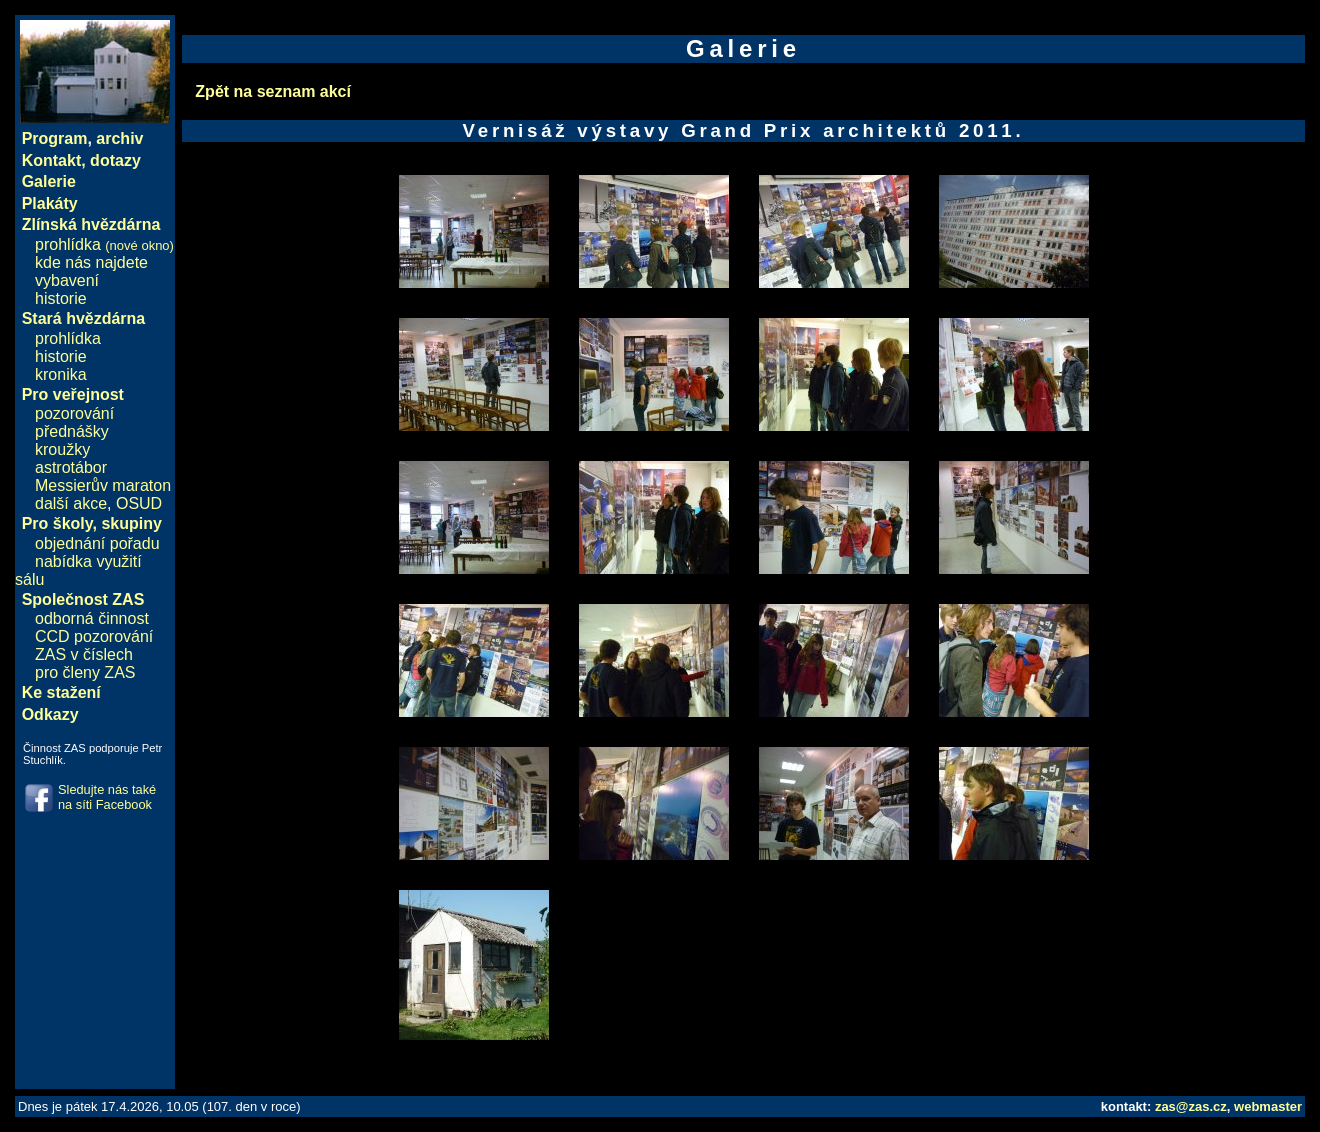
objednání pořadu (97, 543)
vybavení (67, 280)
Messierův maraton (103, 485)
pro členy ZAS (85, 672)
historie (61, 298)
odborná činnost (92, 618)
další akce (71, 503)
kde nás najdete (91, 262)
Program (55, 138)
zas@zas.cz (1191, 1106)
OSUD (139, 503)
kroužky (62, 449)
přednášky (72, 431)
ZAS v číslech (84, 654)
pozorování (74, 413)
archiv (119, 138)
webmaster (1268, 1106)
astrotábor (71, 467)
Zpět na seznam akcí (273, 91)
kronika (61, 374)
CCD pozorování (94, 636)
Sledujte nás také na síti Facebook (107, 797)
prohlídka (104, 244)
